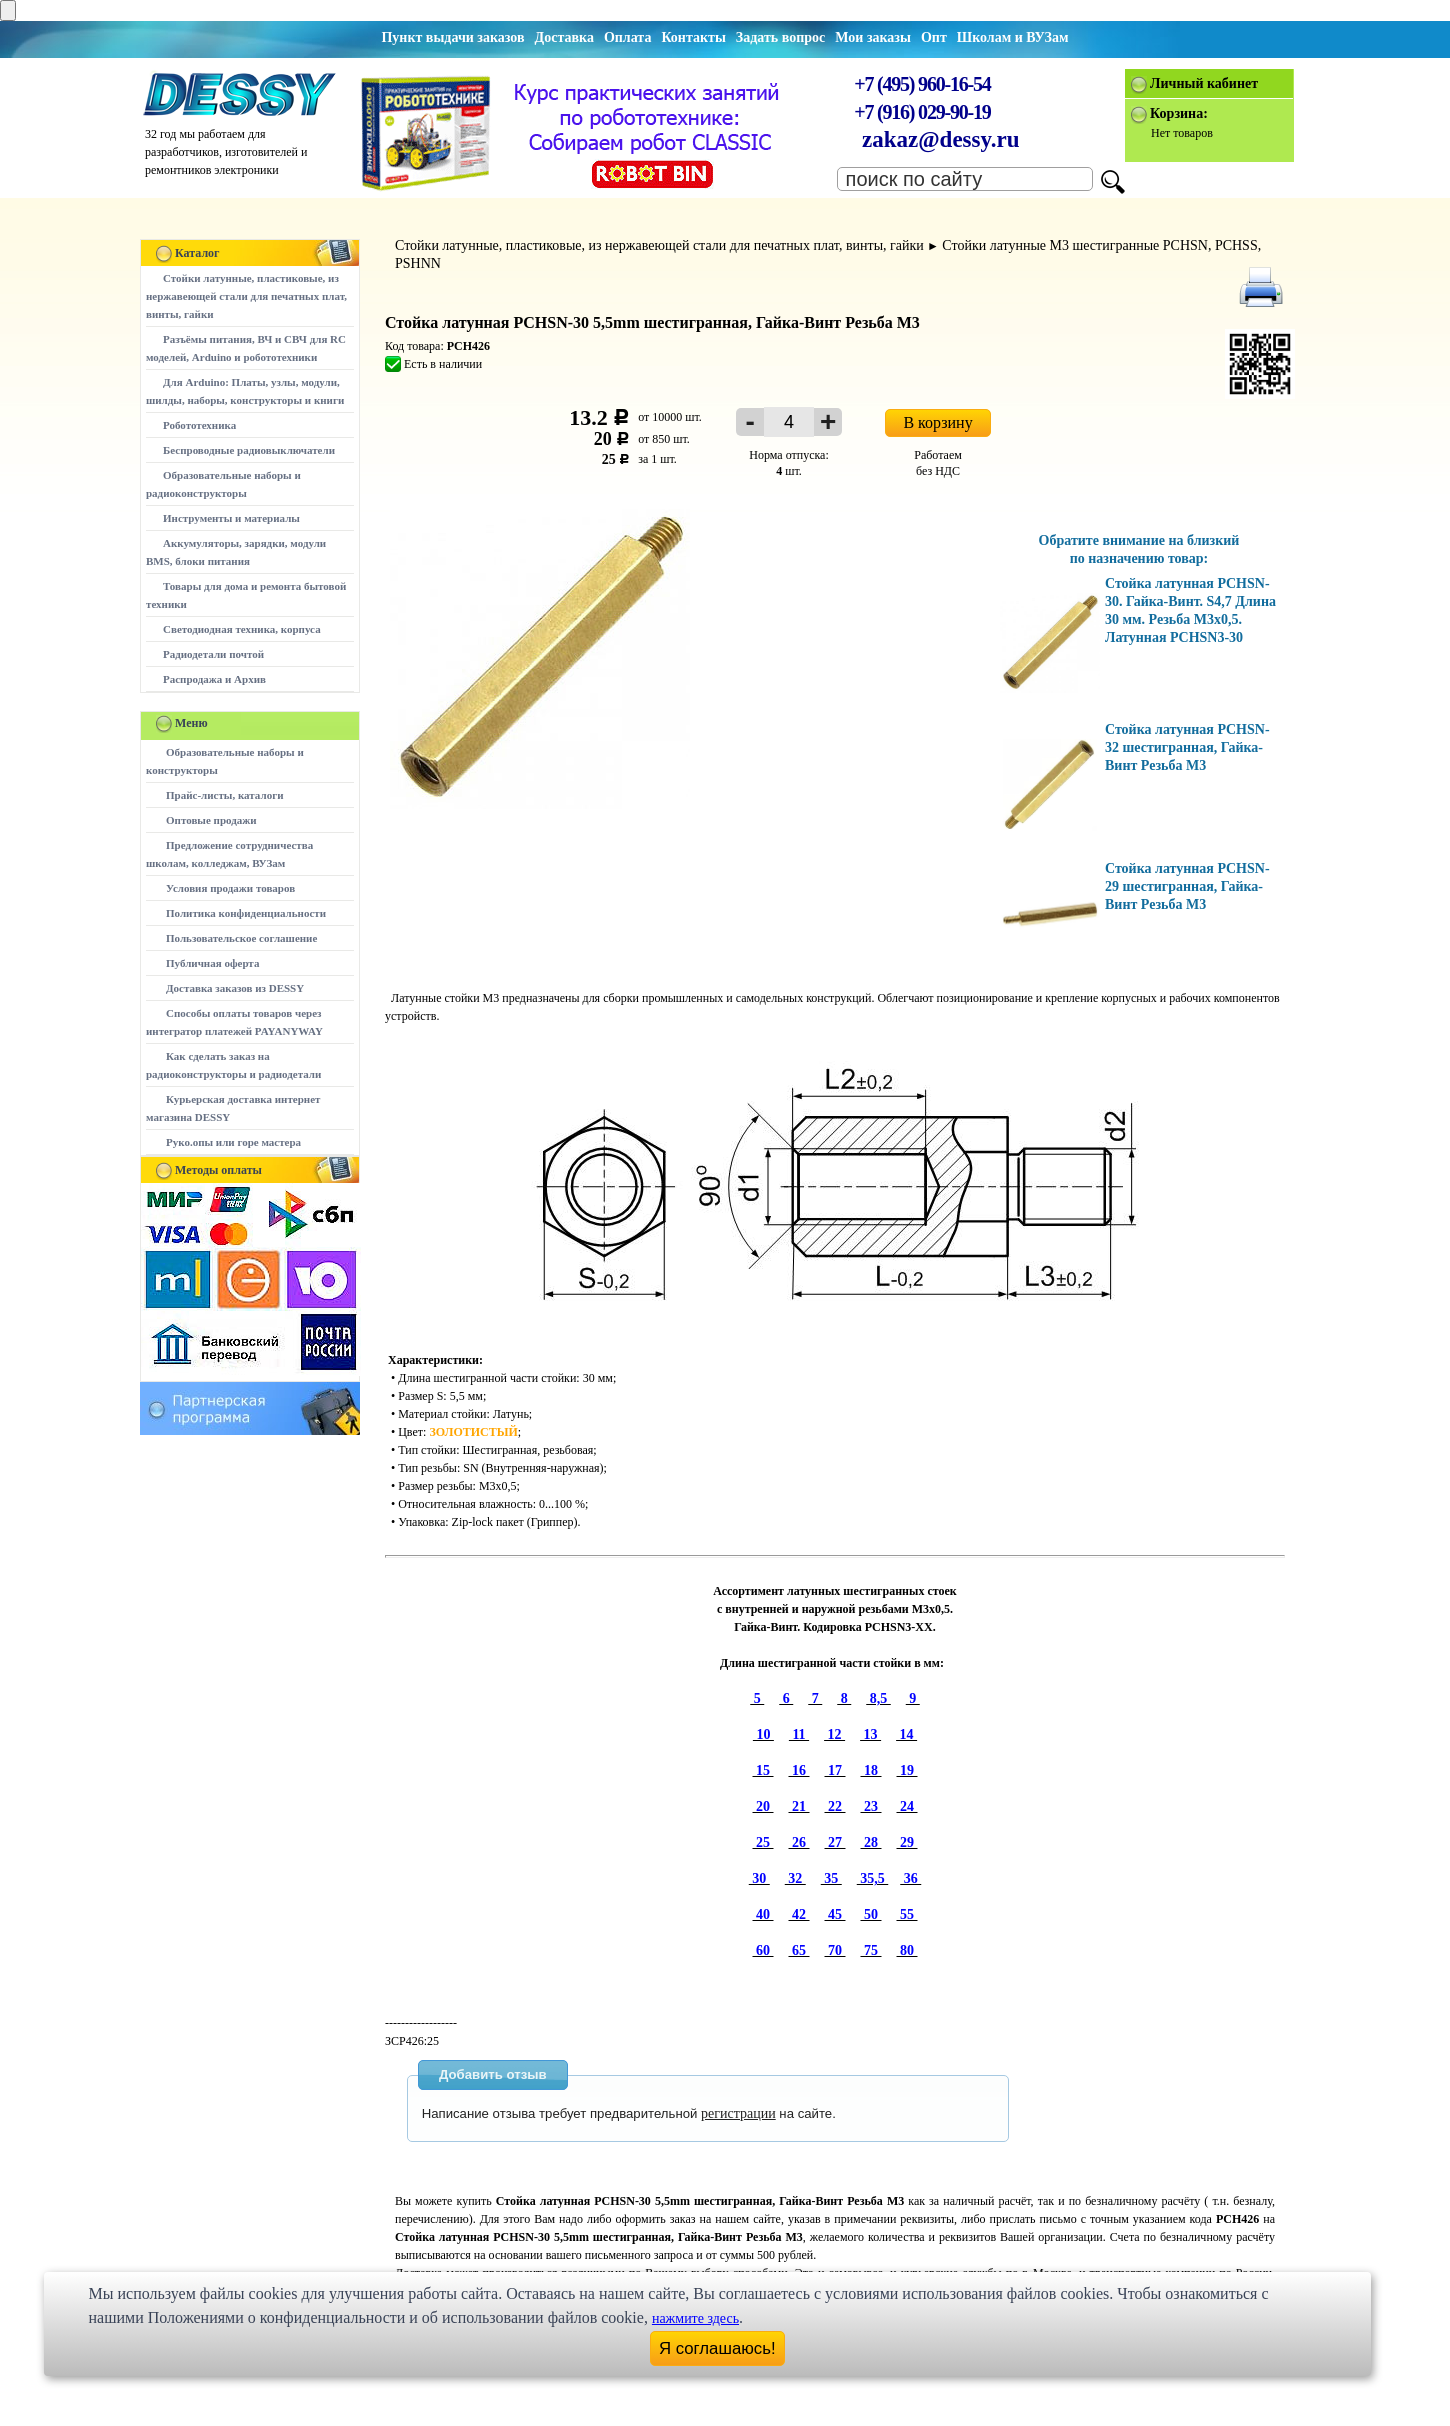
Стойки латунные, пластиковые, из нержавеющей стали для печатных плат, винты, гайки (246, 296)
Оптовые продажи (211, 820)
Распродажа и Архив (214, 679)
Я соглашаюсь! (717, 2348)
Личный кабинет (1204, 83)
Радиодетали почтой (213, 654)
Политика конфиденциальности (246, 913)
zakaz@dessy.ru (941, 139)
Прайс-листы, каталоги (224, 795)
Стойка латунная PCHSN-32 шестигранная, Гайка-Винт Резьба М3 (1187, 747)
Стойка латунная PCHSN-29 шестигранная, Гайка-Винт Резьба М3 (1187, 886)
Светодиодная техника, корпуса (242, 629)
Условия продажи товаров (230, 888)
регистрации (738, 2113)
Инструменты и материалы (231, 518)
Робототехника (199, 425)
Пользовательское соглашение (241, 938)
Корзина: (1179, 113)
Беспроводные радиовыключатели (249, 450)
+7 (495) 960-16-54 (922, 84)
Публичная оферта (212, 963)
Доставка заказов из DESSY (235, 988)
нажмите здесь (695, 2318)
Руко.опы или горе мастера (233, 1142)
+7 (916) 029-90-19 (922, 112)
